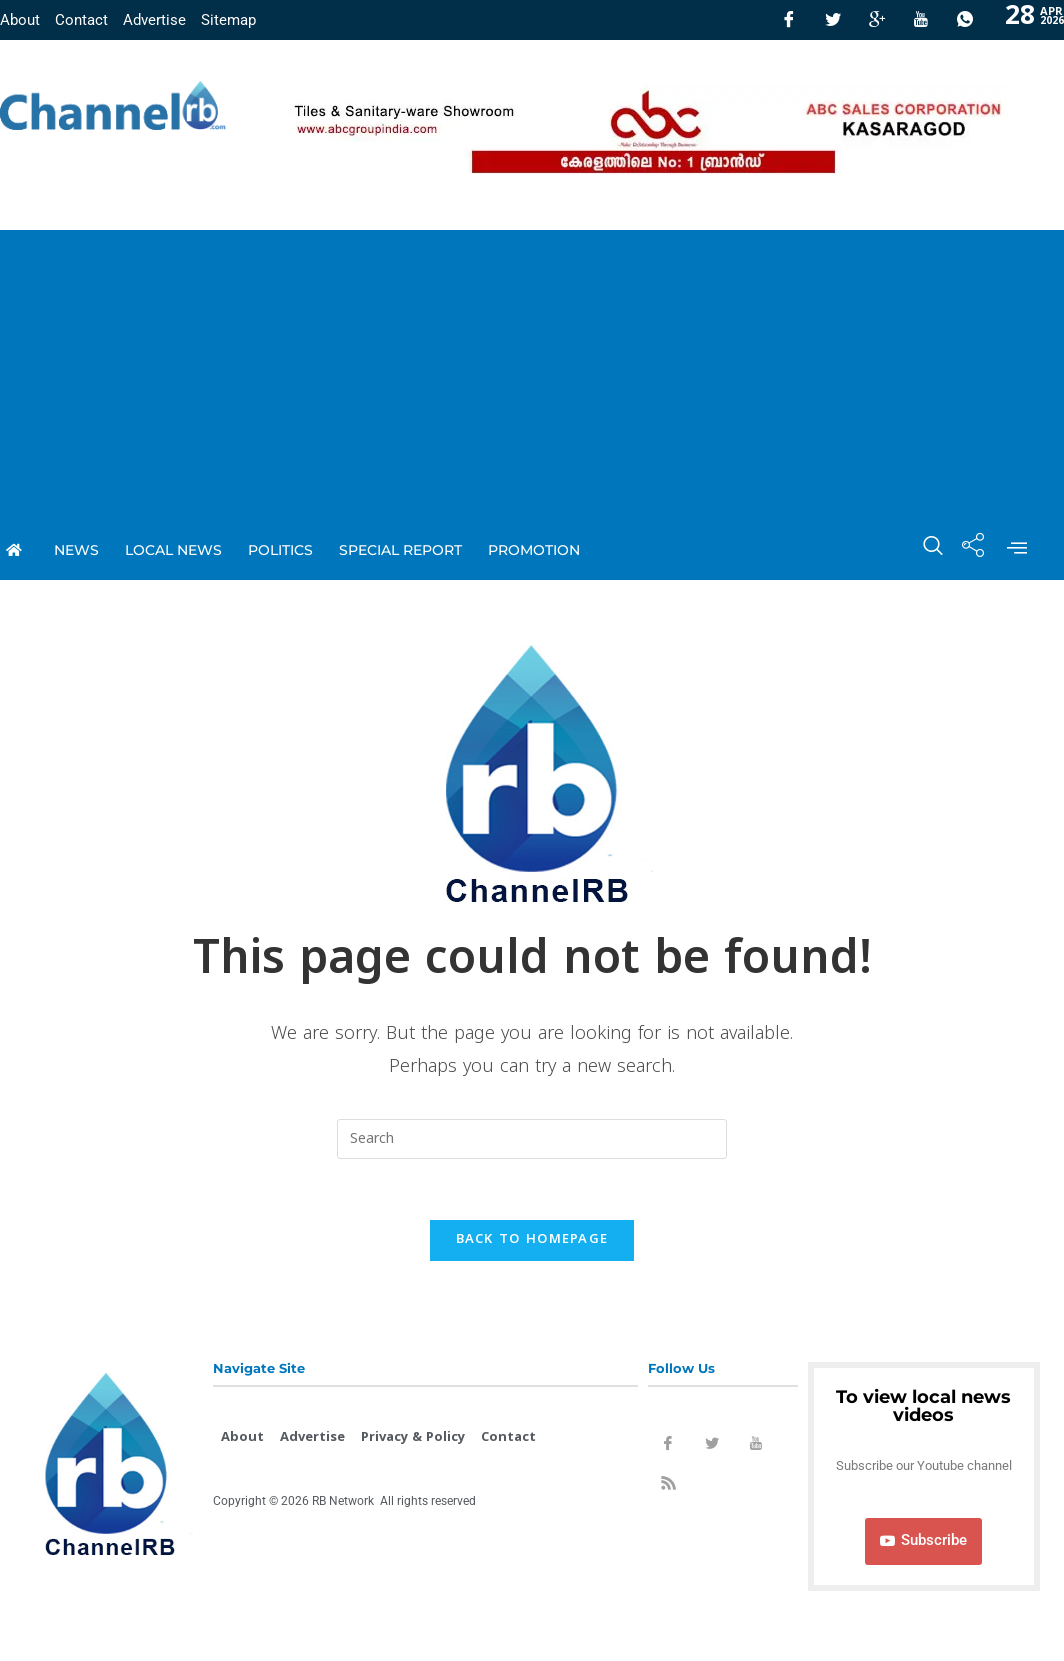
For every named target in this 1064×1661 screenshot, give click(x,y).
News (76, 550)
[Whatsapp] (965, 20)
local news (173, 550)
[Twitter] (833, 20)
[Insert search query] (532, 1139)
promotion (534, 550)
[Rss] (668, 1487)
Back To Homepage (532, 1240)
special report (400, 550)
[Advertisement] (532, 370)
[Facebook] (789, 20)
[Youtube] (921, 20)
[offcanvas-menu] (1017, 550)
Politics (280, 550)
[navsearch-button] (923, 550)
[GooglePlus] (877, 20)
